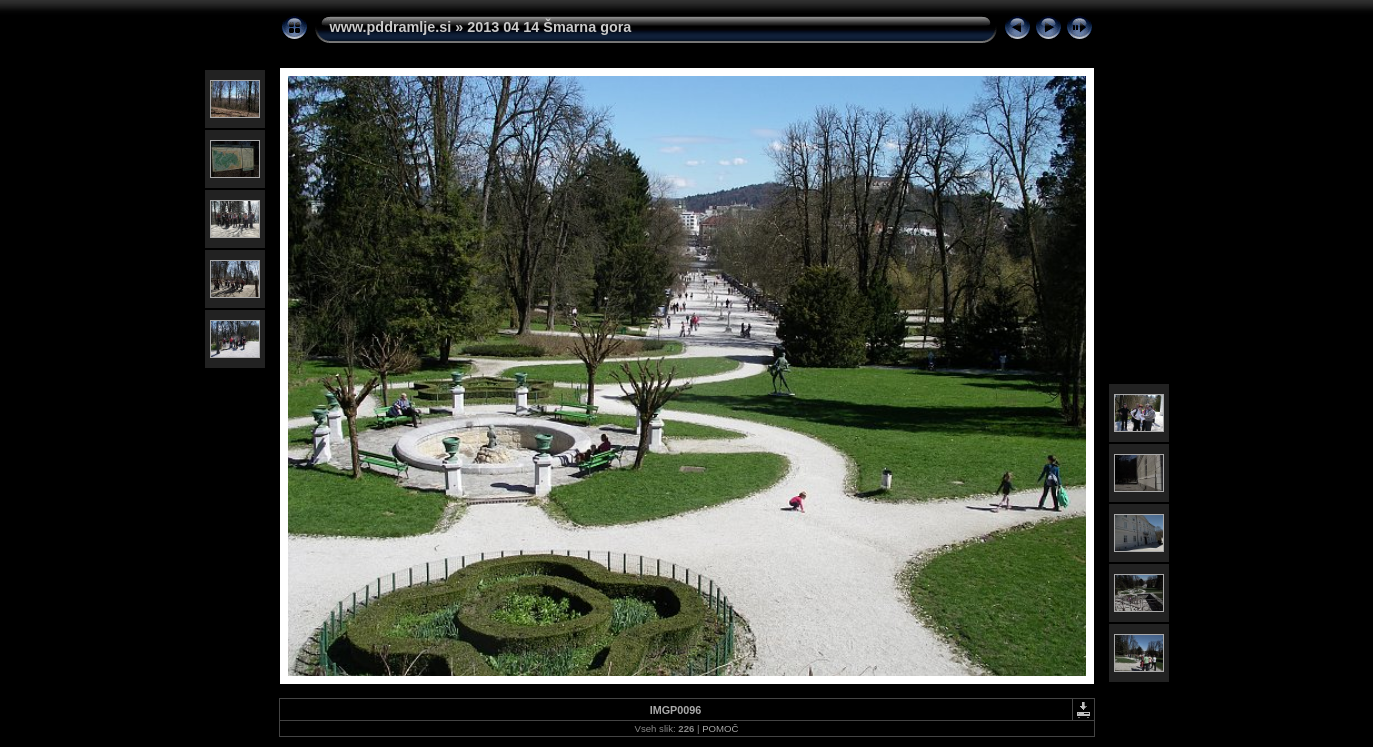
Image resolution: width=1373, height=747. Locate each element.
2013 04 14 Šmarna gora (549, 27)
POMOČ (720, 728)
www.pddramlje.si (391, 27)
